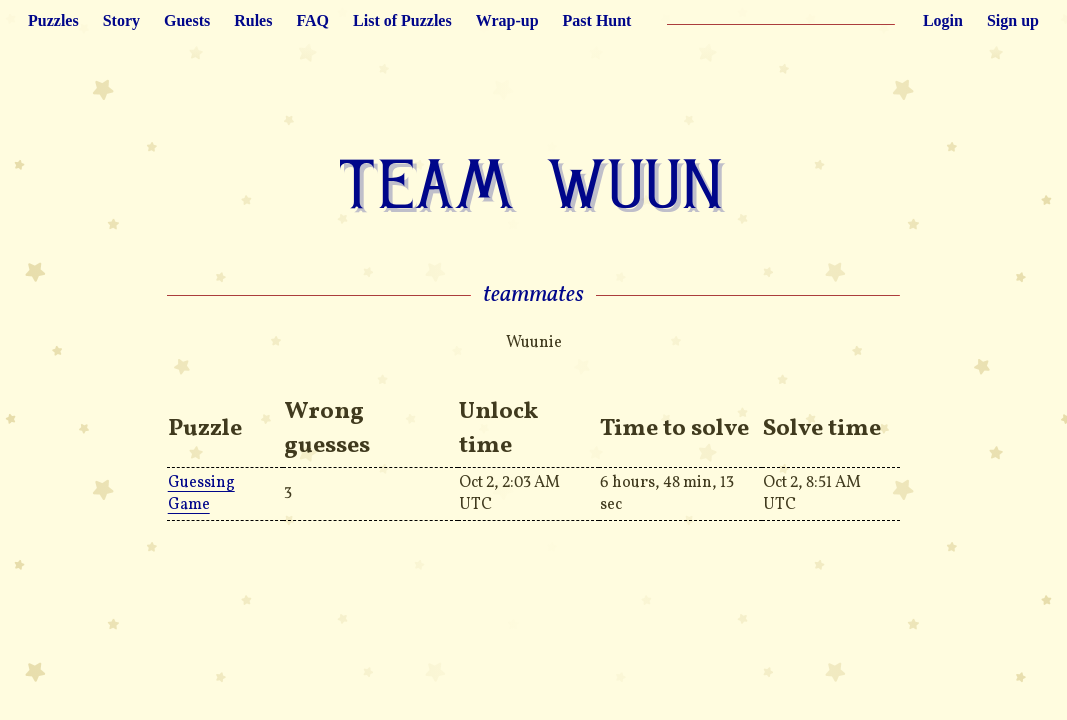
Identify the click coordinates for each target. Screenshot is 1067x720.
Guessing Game (201, 494)
